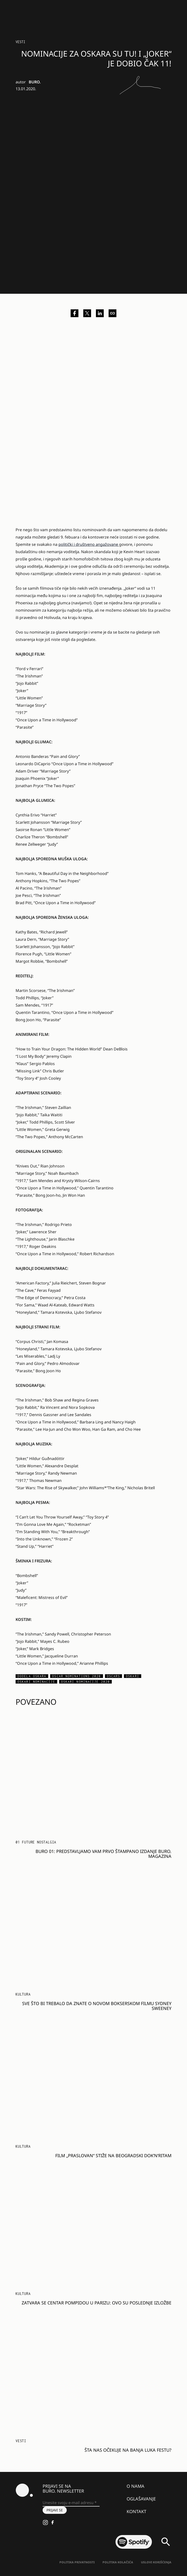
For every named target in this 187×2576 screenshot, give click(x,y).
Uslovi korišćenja (156, 2562)
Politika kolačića (118, 2562)
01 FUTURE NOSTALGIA (36, 1842)
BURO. (35, 82)
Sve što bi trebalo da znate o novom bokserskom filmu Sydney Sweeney (96, 2005)
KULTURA (23, 1994)
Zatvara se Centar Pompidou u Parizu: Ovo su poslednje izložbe (96, 2303)
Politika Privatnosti (77, 2562)
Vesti (20, 42)
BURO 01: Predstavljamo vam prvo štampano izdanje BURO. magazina (103, 1853)
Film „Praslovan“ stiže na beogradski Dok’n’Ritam (113, 2155)
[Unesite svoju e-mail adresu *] (71, 2503)
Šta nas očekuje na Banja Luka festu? (127, 2450)
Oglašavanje (141, 2499)
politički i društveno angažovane (88, 544)
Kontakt (136, 2511)
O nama (135, 2486)
